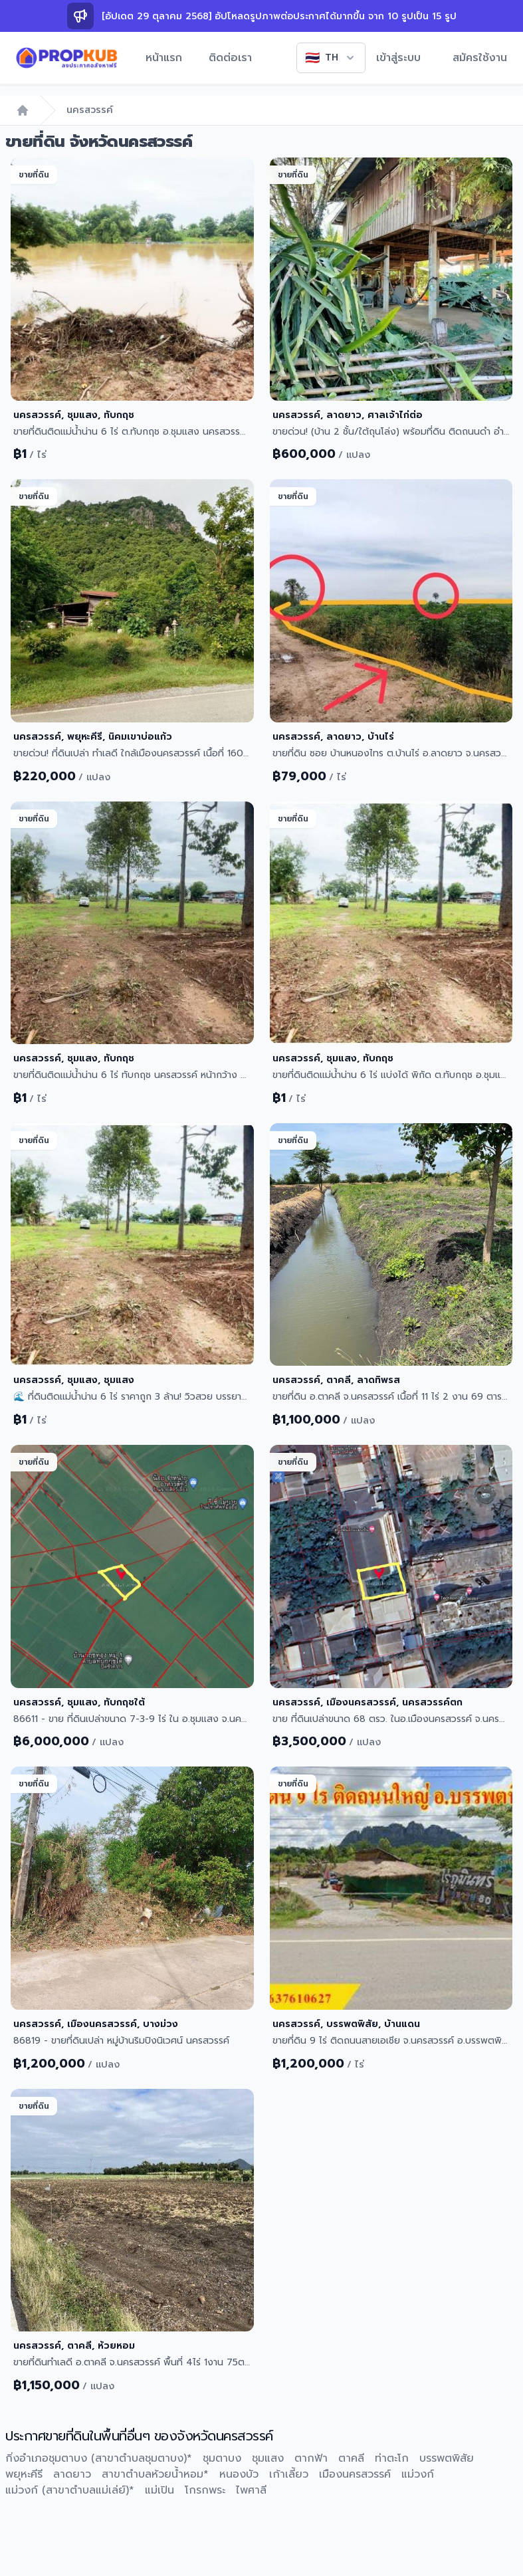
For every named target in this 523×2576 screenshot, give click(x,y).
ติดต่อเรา (230, 58)
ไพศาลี (251, 2490)
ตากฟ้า (311, 2458)
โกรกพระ (205, 2490)
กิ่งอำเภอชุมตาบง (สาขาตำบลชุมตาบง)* (98, 2458)
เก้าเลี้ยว (288, 2474)
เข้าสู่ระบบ (398, 58)
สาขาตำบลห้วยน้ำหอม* (155, 2474)
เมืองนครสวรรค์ (355, 2474)
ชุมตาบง (222, 2458)
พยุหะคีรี (24, 2474)
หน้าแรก (164, 58)
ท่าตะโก (392, 2458)
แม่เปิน (159, 2490)
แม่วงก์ (417, 2474)
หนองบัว (239, 2474)
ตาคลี (351, 2458)
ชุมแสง (268, 2458)
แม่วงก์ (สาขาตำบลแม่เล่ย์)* (69, 2490)
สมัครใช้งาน (480, 58)
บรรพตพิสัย (446, 2458)
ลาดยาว (72, 2474)
